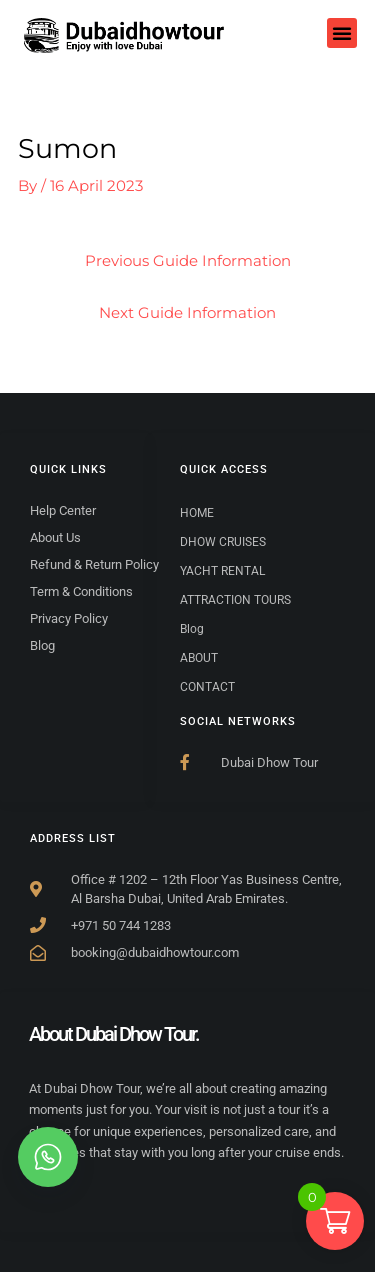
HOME (197, 513)
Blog (192, 629)
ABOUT (199, 658)
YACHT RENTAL (222, 571)
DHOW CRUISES (223, 542)
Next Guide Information (187, 313)
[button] (342, 33)
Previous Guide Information (188, 261)
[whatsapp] (48, 1157)
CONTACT (207, 687)
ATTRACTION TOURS (235, 600)
